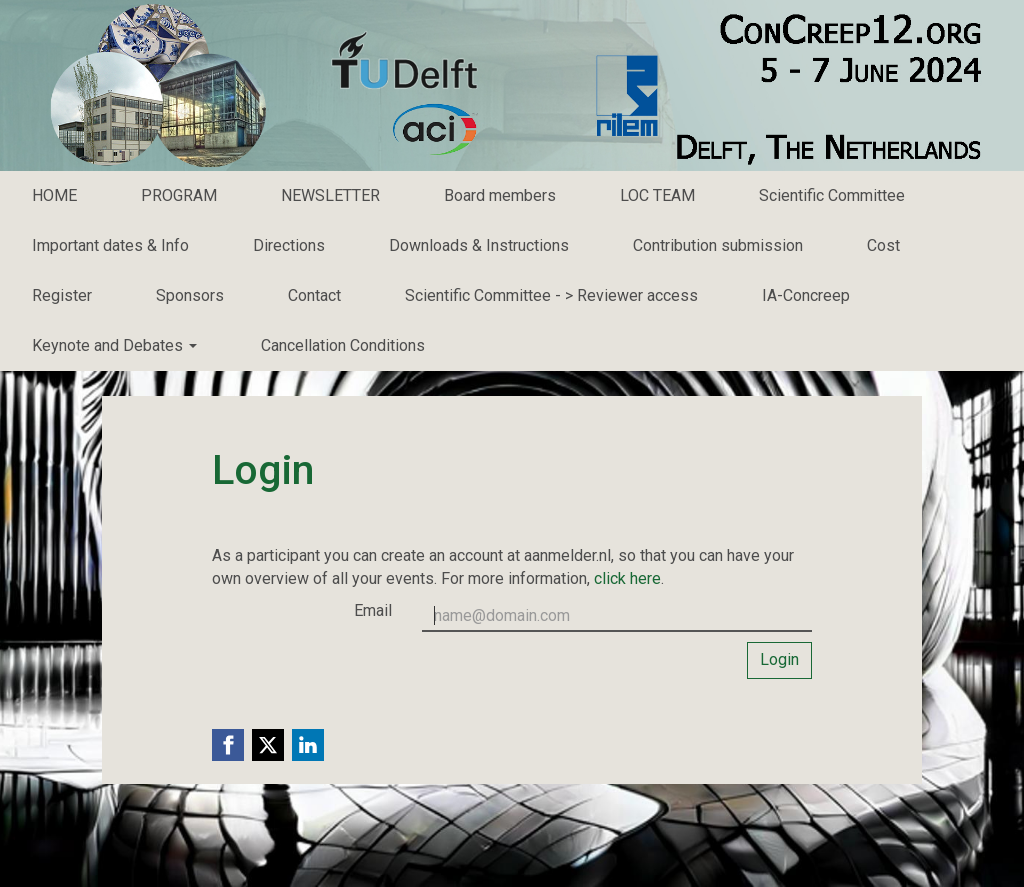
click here (627, 578)
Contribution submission (718, 245)
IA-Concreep (806, 295)
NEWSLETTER (330, 195)
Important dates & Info (110, 245)
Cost (883, 245)
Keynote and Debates (114, 345)
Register (62, 295)
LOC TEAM (657, 195)
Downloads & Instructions (479, 245)
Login (779, 659)
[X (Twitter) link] (268, 745)
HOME (54, 195)
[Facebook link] (228, 745)
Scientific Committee (832, 195)
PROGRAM (179, 195)
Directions (289, 245)
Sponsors (190, 295)
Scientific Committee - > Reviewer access (551, 295)
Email (373, 610)
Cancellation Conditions (343, 345)
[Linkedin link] (308, 745)
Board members (500, 195)
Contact (314, 295)
